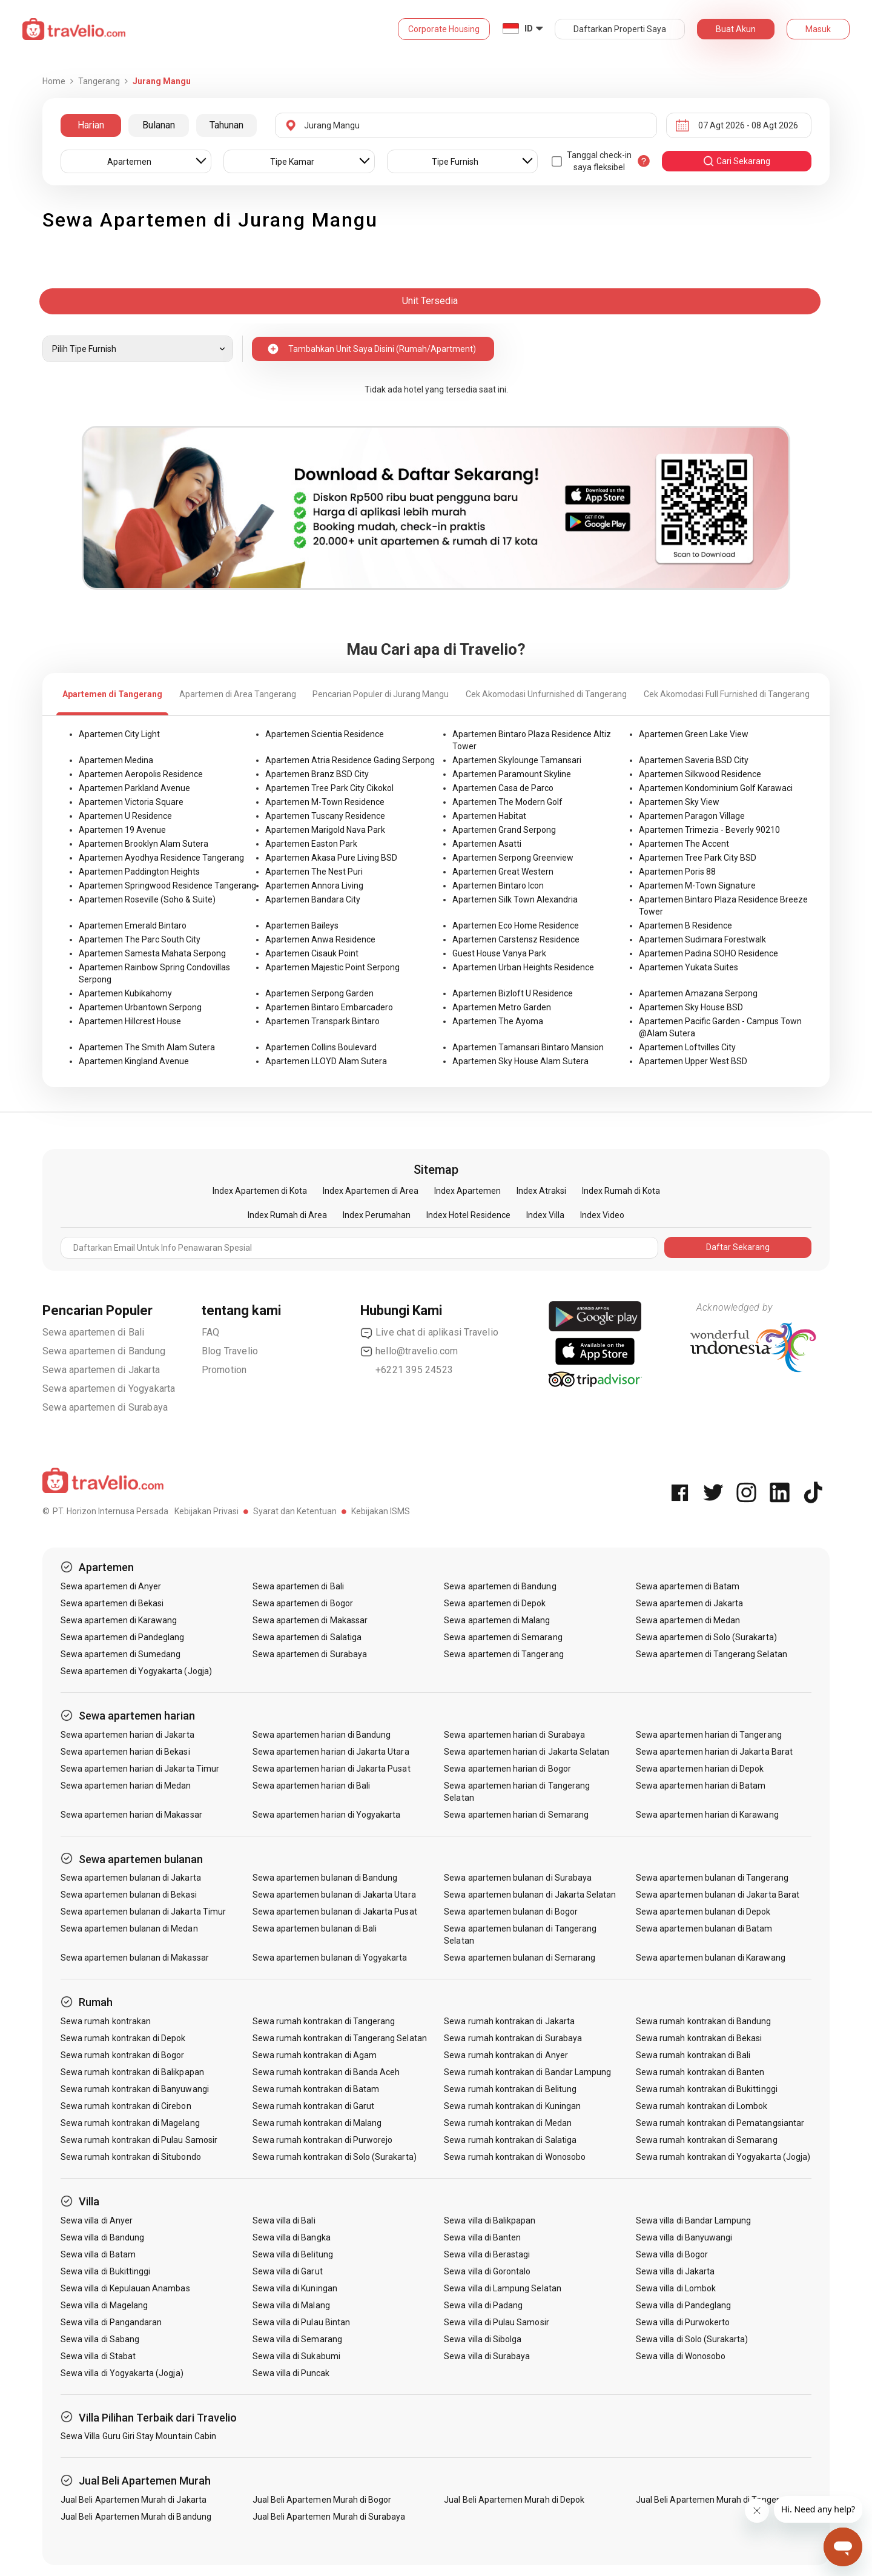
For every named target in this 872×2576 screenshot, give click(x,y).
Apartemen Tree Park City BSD (697, 858)
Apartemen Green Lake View (693, 734)
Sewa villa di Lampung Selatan (502, 2288)
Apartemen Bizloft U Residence (512, 993)
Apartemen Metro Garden (501, 1007)
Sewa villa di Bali (284, 2220)
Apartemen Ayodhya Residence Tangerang (161, 858)
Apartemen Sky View (679, 802)
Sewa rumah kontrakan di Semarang (707, 2140)
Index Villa (545, 1215)
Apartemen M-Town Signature (697, 885)
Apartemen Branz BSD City (317, 774)
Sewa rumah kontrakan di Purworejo (323, 2140)
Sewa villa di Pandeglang (683, 2305)
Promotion (224, 1370)
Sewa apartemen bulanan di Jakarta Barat (717, 1894)
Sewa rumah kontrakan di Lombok (702, 2106)
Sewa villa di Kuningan (295, 2288)
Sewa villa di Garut (288, 2271)
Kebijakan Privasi (206, 1511)
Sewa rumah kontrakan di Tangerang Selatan (340, 2038)
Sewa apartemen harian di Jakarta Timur (140, 1768)
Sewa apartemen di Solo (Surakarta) (706, 1637)
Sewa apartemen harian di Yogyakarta (327, 1814)
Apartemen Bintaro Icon (498, 885)
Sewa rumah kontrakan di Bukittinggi (707, 2089)
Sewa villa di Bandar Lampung (693, 2220)
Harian (91, 125)
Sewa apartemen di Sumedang (120, 1654)
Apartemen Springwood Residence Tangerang (167, 885)
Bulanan (158, 125)
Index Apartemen (467, 1191)
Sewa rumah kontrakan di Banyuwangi (135, 2089)
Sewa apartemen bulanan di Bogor (511, 1911)
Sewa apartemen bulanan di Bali (315, 1928)
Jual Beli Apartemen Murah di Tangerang (715, 2500)
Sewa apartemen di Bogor (303, 1603)
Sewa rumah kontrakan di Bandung (703, 2021)
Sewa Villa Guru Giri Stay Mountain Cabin (138, 2436)
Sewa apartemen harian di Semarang (516, 1814)
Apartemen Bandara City (312, 899)
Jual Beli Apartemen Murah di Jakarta (133, 2500)
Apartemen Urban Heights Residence (523, 967)
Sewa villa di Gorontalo (487, 2271)
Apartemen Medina (116, 760)
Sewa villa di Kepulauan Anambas (125, 2288)
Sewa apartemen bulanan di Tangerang (712, 1877)
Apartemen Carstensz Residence (516, 939)
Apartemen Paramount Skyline (511, 774)
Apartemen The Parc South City (139, 939)
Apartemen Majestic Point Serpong (332, 967)
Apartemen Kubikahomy (125, 993)
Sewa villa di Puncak (291, 2373)
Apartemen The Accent (684, 844)
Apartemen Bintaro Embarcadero (329, 1007)
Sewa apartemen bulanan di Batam (704, 1928)
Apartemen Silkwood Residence (700, 774)
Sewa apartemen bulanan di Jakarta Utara (334, 1894)
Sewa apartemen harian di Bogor (507, 1768)
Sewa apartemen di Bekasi (112, 1603)
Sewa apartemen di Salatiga (307, 1637)
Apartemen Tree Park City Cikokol (329, 788)
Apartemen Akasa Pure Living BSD (331, 858)
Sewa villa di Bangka (292, 2237)
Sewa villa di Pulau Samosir (496, 2322)
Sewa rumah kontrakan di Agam (315, 2055)
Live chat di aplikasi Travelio (429, 1332)
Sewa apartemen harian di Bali (311, 1785)
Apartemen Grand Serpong (504, 830)
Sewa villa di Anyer (97, 2220)
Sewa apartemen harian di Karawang (707, 1814)
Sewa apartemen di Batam (687, 1586)
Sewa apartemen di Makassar (310, 1620)
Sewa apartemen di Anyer (111, 1586)
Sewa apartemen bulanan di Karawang (710, 1957)
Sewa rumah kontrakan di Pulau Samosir (139, 2140)
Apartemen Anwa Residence (320, 939)
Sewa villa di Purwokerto (683, 2322)
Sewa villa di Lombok (676, 2288)
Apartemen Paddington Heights (139, 871)
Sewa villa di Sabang (100, 2339)
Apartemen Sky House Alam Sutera (520, 1061)
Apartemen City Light (119, 734)
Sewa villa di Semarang (297, 2339)
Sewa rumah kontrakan (106, 2021)
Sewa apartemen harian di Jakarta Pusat (332, 1768)
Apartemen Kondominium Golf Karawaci (716, 788)
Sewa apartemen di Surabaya (105, 1407)
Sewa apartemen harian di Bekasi (125, 1752)
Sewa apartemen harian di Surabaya (514, 1735)
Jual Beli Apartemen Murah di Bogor (322, 2500)
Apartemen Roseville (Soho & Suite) (147, 899)
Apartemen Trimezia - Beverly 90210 (709, 830)
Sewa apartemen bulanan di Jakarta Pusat (335, 1911)
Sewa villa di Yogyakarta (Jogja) (122, 2373)
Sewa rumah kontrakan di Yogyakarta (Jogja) (723, 2157)
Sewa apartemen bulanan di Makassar (135, 1957)
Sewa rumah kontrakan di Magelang (130, 2123)
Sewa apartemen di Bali (93, 1332)
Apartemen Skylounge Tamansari (516, 760)
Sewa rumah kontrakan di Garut (313, 2106)
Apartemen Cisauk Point (311, 953)
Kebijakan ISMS (380, 1511)
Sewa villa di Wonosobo (680, 2356)
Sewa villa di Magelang (104, 2305)
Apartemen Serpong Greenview (512, 858)
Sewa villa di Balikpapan (489, 2220)
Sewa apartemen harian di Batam (701, 1785)
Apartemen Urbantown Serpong (140, 1007)
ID (528, 28)
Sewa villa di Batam (98, 2254)
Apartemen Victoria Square (131, 802)
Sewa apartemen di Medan (688, 1620)
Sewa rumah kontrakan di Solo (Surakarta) (335, 2157)
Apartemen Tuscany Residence (325, 816)
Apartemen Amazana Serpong (698, 993)
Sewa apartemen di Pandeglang (122, 1637)
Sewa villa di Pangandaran (111, 2322)
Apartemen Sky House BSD (691, 1007)
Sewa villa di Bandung (102, 2237)
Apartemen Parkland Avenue (134, 788)
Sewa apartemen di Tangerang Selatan (711, 1654)
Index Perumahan (377, 1215)
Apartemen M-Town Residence (325, 802)
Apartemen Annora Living (314, 885)
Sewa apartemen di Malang (497, 1620)
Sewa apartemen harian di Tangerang (709, 1735)
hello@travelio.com (409, 1351)
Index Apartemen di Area (370, 1191)
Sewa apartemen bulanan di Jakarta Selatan (530, 1894)
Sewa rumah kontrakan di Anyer (505, 2055)
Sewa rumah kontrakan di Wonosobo (515, 2157)
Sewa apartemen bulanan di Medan (129, 1928)
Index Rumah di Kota (621, 1191)
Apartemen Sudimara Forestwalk (702, 939)
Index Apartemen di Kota (260, 1191)
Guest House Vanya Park (499, 953)
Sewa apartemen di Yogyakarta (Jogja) (136, 1671)
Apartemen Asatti (486, 844)
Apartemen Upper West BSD (693, 1061)
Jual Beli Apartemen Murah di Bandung (136, 2516)
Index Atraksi (541, 1191)
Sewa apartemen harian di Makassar (131, 1814)
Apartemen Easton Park (311, 844)
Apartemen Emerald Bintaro (133, 925)
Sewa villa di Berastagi (487, 2254)
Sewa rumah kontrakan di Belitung (510, 2089)
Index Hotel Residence (468, 1215)
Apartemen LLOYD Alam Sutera (326, 1061)
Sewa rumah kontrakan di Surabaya (513, 2038)
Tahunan (226, 125)
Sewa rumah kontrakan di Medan (507, 2123)
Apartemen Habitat (489, 816)
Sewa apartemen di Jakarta (101, 1370)
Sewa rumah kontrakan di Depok (123, 2038)
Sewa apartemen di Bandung (103, 1351)
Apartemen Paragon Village (692, 816)
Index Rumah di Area (287, 1215)
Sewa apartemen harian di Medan (126, 1785)
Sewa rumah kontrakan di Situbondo (131, 2157)
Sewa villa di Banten (482, 2237)
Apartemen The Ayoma (497, 1021)
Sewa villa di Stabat (98, 2356)
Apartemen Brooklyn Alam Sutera (143, 844)
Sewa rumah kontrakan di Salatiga (510, 2140)
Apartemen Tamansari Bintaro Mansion (528, 1047)
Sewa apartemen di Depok (495, 1603)
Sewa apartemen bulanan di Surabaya (518, 1877)
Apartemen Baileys (302, 925)
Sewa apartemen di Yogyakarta (109, 1388)
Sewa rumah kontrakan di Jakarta (509, 2021)
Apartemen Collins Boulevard (321, 1047)
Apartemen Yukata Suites (688, 967)
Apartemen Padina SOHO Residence (708, 953)
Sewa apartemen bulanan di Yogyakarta (330, 1957)
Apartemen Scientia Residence (324, 734)
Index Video (602, 1215)
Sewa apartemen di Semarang (503, 1637)
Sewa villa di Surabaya (487, 2356)
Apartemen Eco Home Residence (515, 925)
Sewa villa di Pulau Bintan (301, 2322)
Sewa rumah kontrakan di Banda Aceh (326, 2072)
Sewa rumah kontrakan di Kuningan (512, 2106)
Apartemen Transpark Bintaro (322, 1021)
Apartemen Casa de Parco (502, 788)
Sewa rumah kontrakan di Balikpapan (132, 2072)
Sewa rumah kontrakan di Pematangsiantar (720, 2123)
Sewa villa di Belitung (293, 2254)
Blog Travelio (230, 1351)
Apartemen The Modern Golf (507, 802)
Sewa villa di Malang (291, 2305)
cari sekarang (736, 161)
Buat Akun (736, 29)
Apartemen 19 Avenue (122, 830)
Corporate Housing (444, 29)
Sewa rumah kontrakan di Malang (317, 2123)
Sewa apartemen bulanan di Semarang (519, 1957)
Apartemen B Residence (685, 925)
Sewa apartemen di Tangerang (503, 1654)
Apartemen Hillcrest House (130, 1021)
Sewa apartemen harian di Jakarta (127, 1735)
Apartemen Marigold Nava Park (325, 830)
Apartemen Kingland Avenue (134, 1061)
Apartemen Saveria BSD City (693, 760)
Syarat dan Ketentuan (295, 1511)
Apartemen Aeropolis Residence (141, 774)
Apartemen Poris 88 (677, 871)
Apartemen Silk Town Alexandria (515, 899)
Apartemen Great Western (502, 871)
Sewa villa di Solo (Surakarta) (692, 2339)
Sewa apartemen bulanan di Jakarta (131, 1877)
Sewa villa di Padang (483, 2305)
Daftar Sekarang (738, 1247)
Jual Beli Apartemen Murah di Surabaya (329, 2516)
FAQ (211, 1332)
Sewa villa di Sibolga (482, 2339)
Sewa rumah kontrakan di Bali (693, 2055)
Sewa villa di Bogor (672, 2254)
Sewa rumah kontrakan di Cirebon (126, 2106)
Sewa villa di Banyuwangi (684, 2237)
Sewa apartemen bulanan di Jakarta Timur (143, 1911)
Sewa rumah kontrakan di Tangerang (324, 2021)
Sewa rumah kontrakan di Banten (700, 2072)
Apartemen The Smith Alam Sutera (147, 1047)
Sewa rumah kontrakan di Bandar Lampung (527, 2072)
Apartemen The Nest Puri (314, 871)
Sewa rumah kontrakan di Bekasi (699, 2038)
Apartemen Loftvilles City (687, 1047)
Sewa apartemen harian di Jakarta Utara (331, 1752)
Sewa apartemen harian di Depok (700, 1768)
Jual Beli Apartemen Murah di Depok (514, 2500)
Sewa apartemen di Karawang (119, 1620)
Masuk (818, 29)
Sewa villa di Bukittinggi (105, 2271)
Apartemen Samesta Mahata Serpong (152, 953)
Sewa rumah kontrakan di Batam (316, 2089)
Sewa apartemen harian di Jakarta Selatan (526, 1752)
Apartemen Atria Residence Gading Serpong (350, 760)
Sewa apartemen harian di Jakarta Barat (714, 1752)
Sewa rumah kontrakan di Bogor (122, 2055)
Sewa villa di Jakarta (675, 2271)
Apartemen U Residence (125, 816)
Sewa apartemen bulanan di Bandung (325, 1877)
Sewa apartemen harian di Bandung (322, 1735)
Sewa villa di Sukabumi (296, 2356)
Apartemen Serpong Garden (319, 993)
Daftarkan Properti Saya (619, 29)
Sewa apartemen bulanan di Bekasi (129, 1894)
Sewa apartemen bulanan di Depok (703, 1911)
